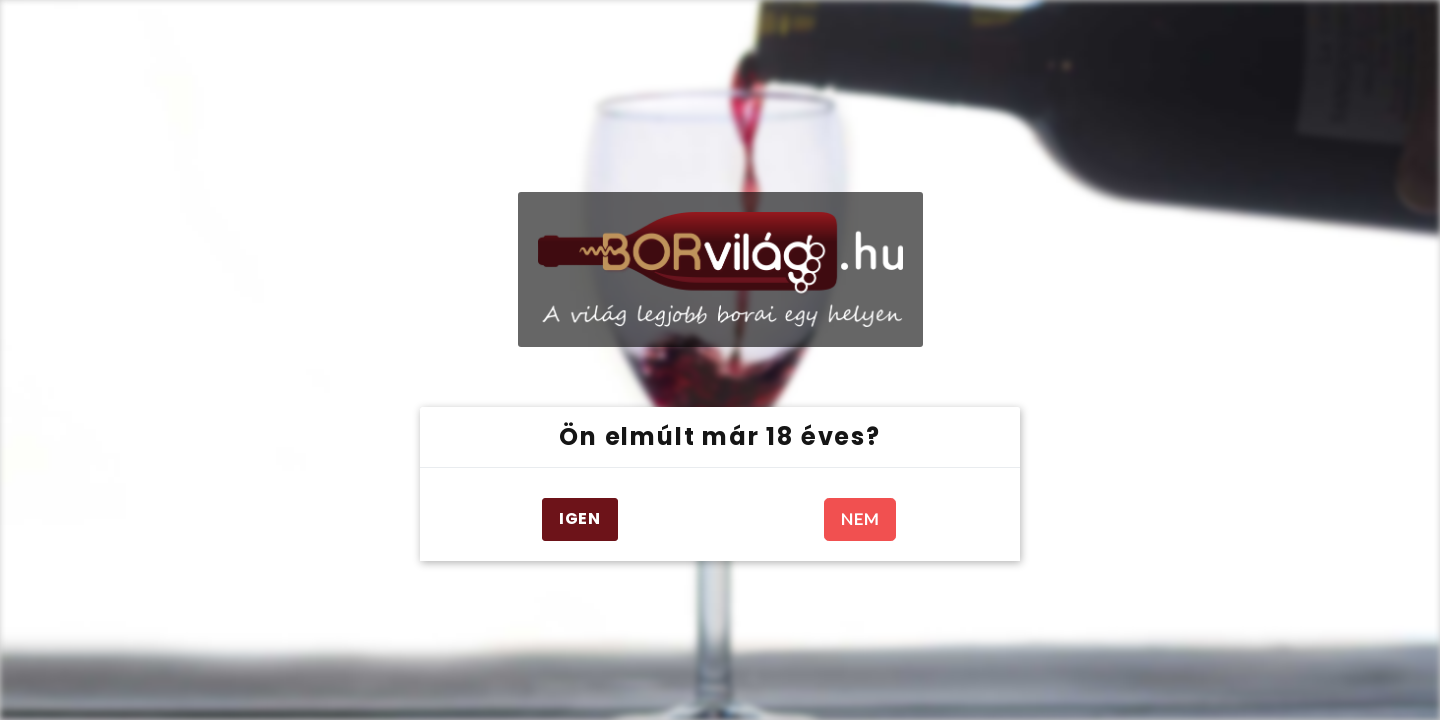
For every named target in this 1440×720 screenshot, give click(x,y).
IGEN (580, 518)
